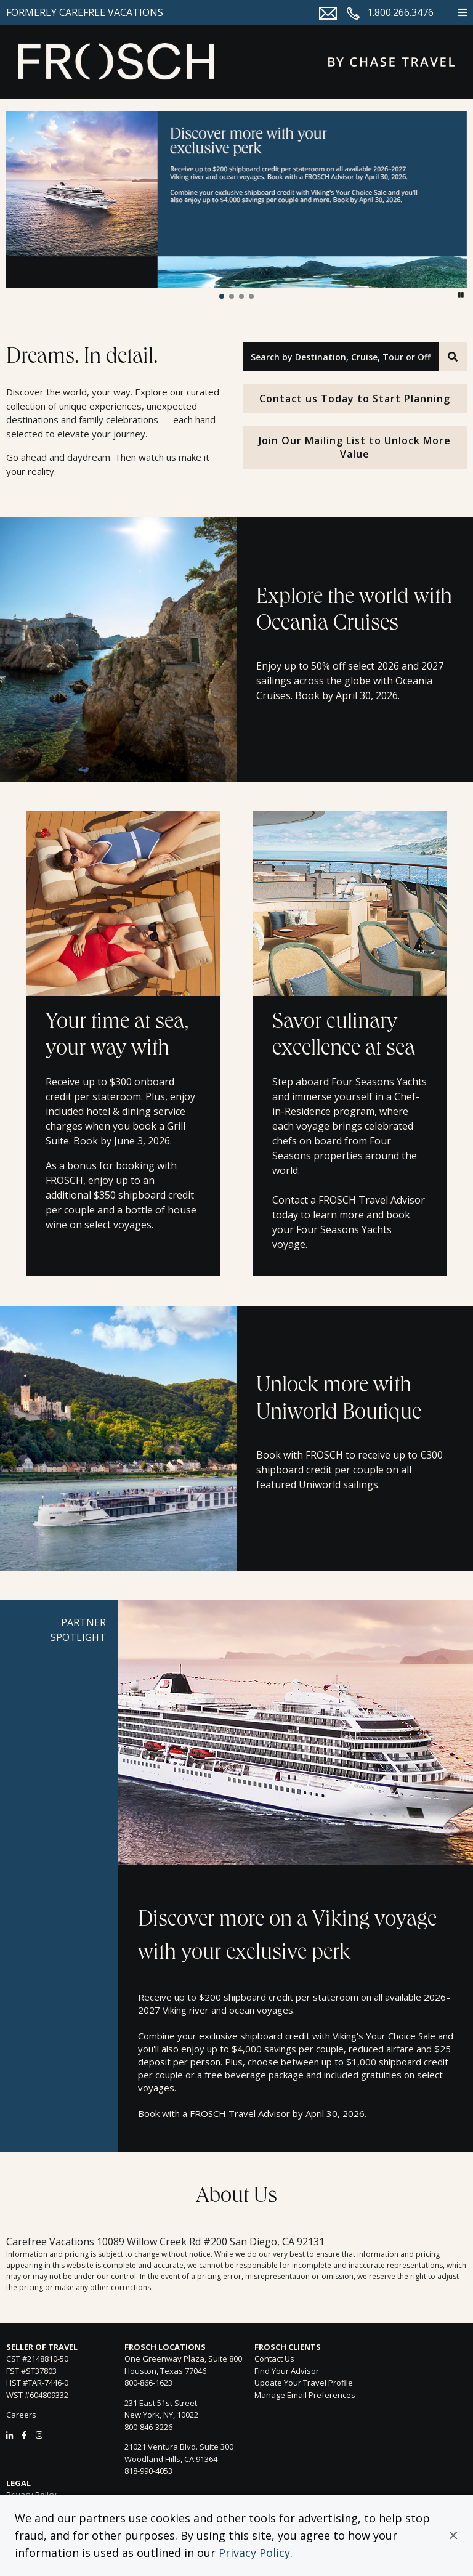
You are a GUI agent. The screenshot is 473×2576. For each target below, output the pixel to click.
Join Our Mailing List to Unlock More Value (355, 447)
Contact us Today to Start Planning (354, 398)
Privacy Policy (254, 2552)
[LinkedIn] (9, 2434)
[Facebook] (24, 2434)
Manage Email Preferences (304, 2394)
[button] (453, 2535)
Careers (21, 2414)
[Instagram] (39, 2434)
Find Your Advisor (286, 2370)
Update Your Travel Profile (303, 2382)
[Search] (453, 356)
